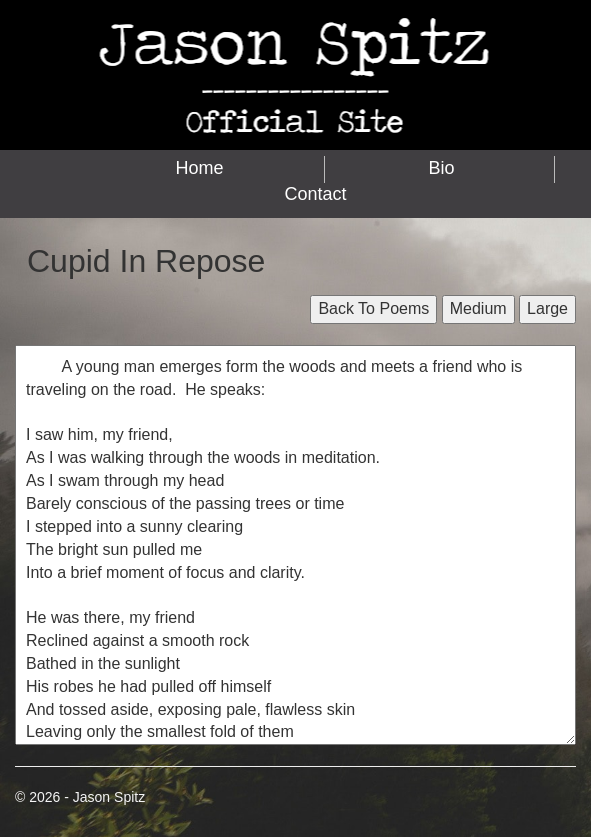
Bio (441, 168)
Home (200, 168)
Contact (315, 194)
